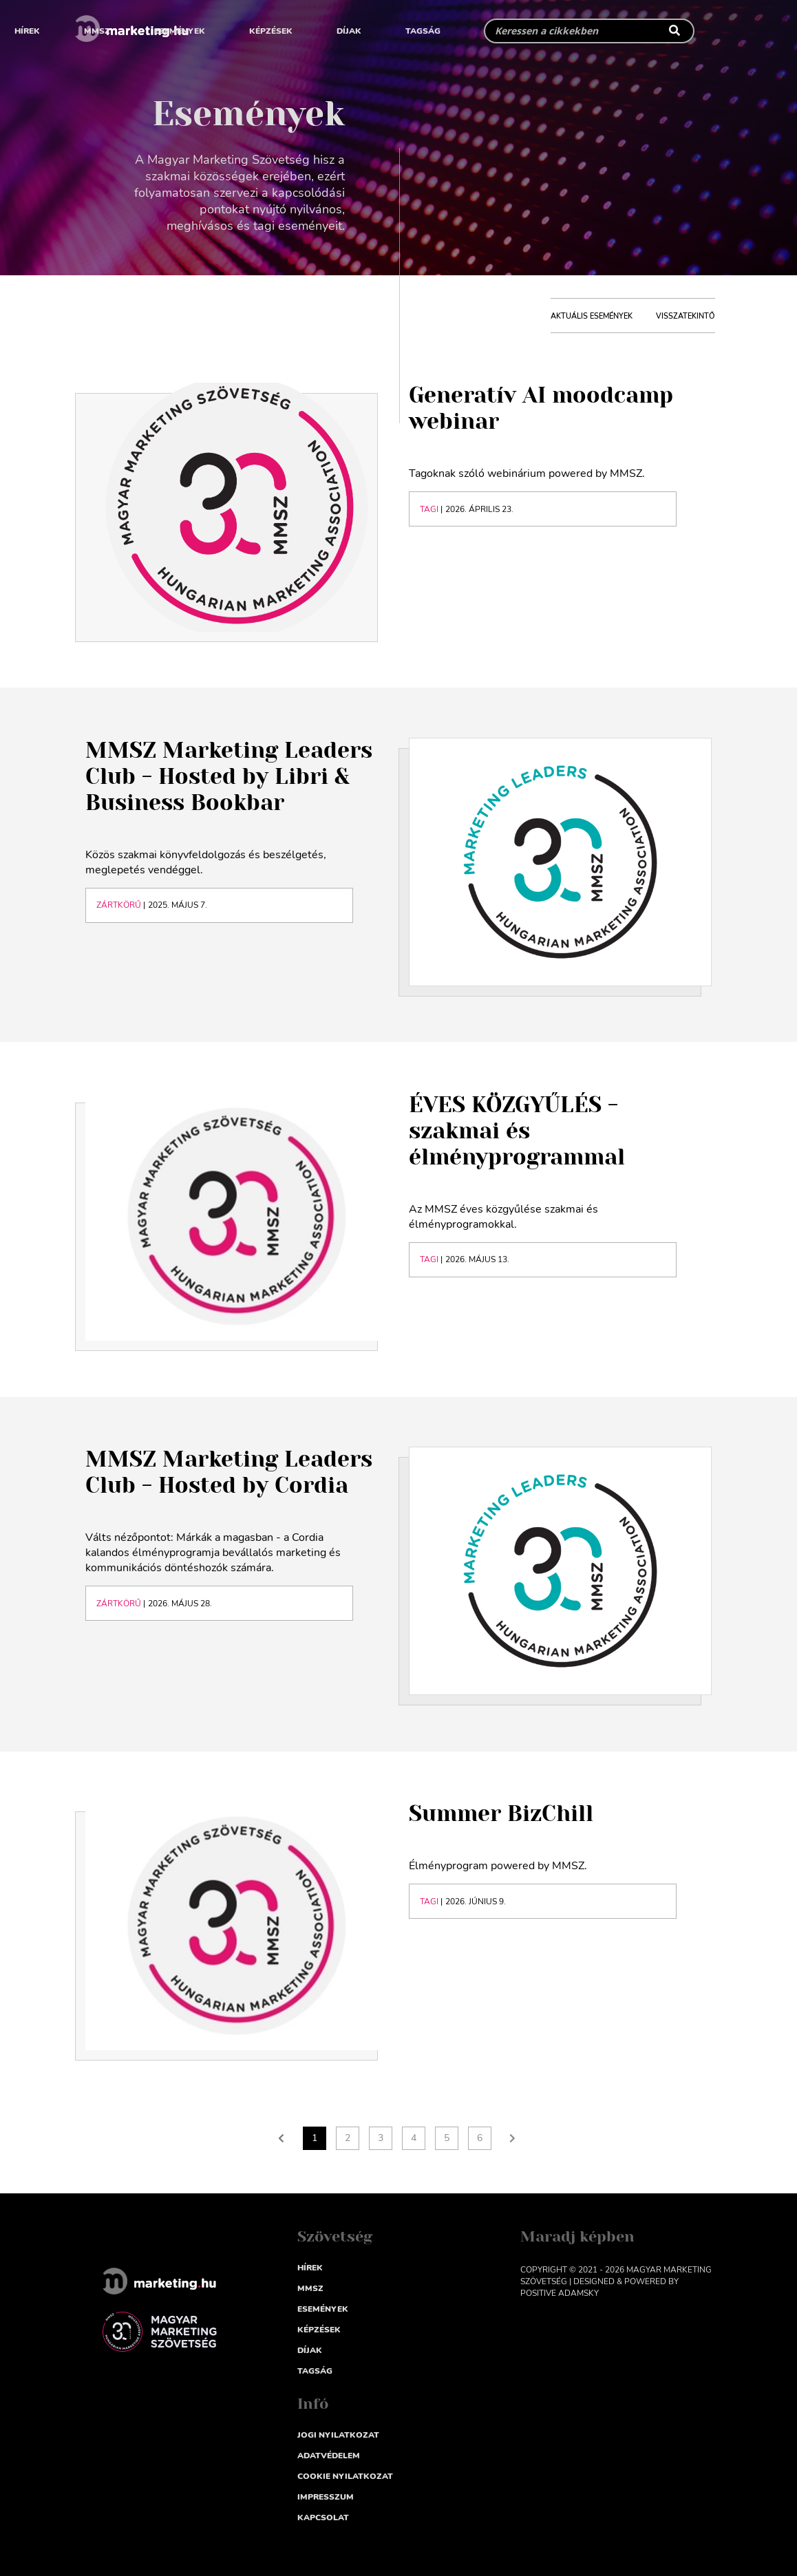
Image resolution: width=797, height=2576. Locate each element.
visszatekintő (685, 316)
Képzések (271, 30)
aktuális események (592, 316)
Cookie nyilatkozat (345, 2476)
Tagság (422, 30)
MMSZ (97, 30)
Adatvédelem (328, 2455)
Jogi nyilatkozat (338, 2434)
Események (179, 30)
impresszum (325, 2496)
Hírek (27, 30)
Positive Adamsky (559, 2293)
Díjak (349, 30)
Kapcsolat (323, 2517)
